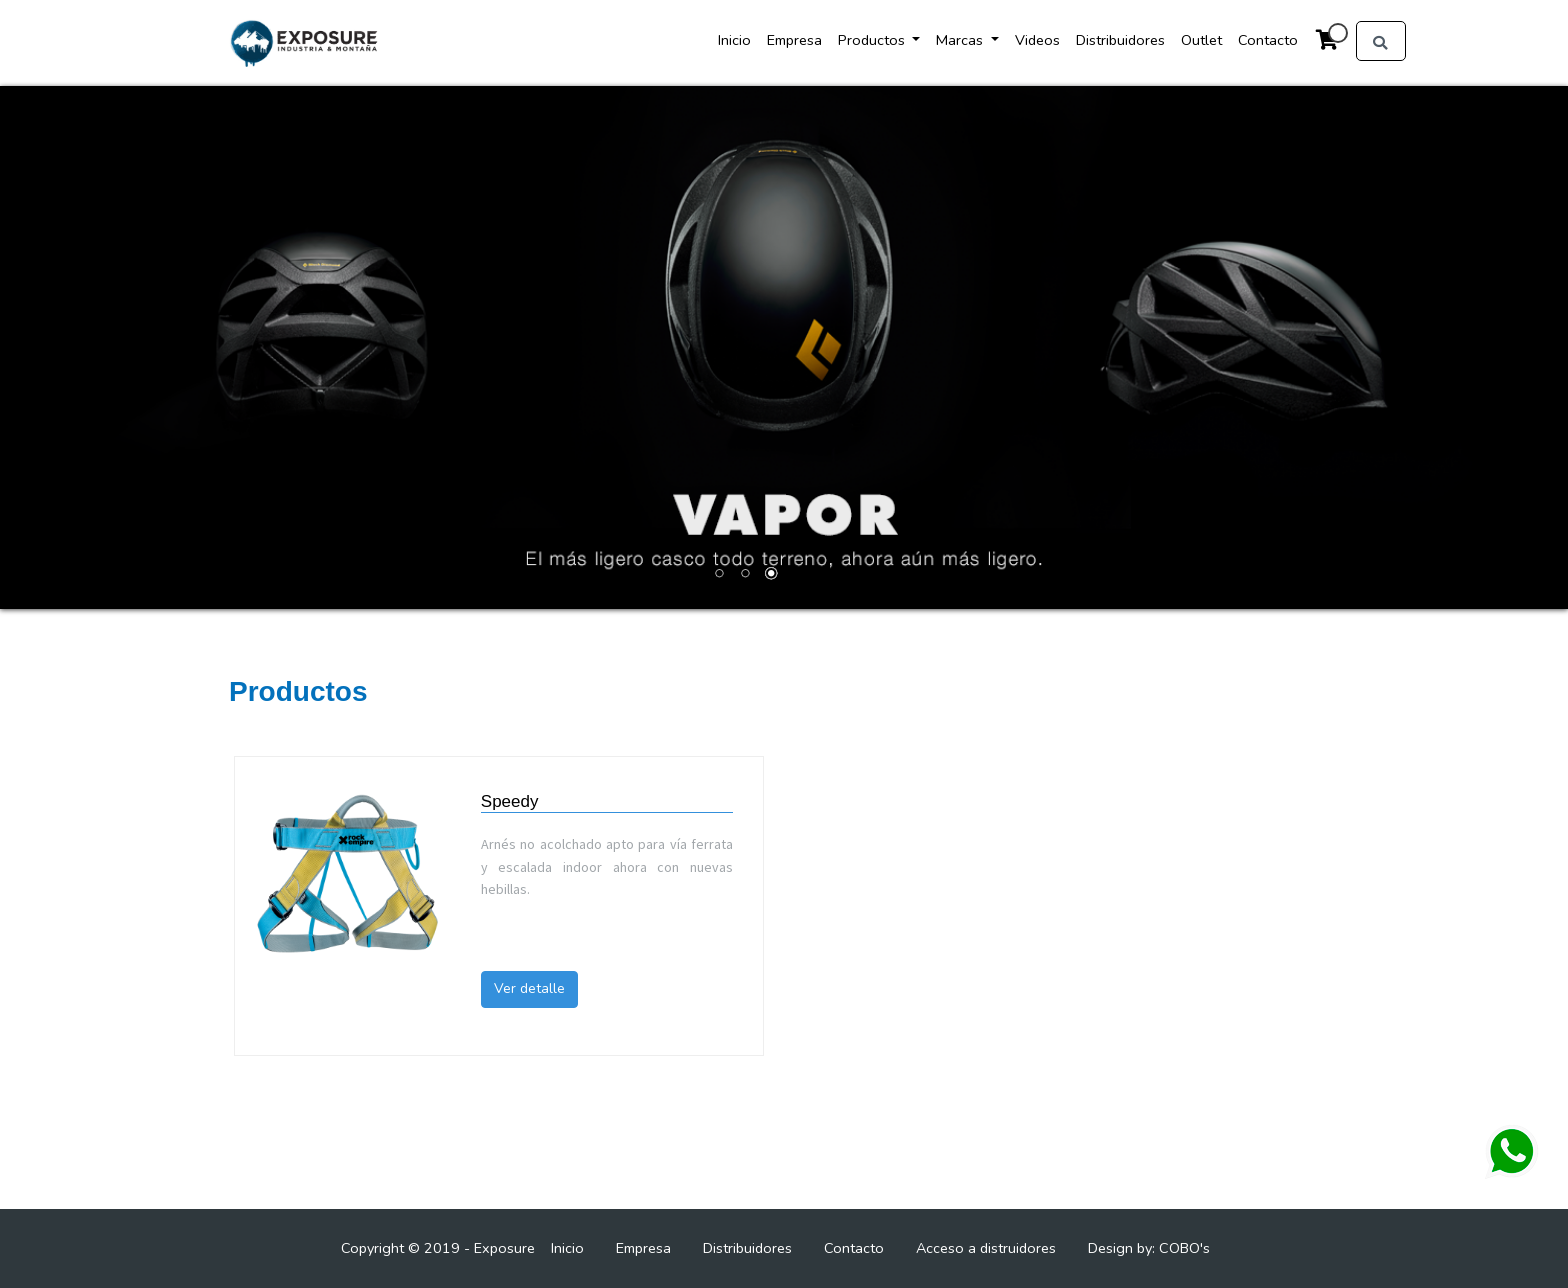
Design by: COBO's (1149, 1248)
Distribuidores (1120, 40)
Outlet (1201, 40)
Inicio (734, 40)
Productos (873, 40)
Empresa (794, 40)
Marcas (961, 40)
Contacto (1268, 40)
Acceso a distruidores (986, 1248)
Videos (1037, 40)
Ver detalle (529, 988)
